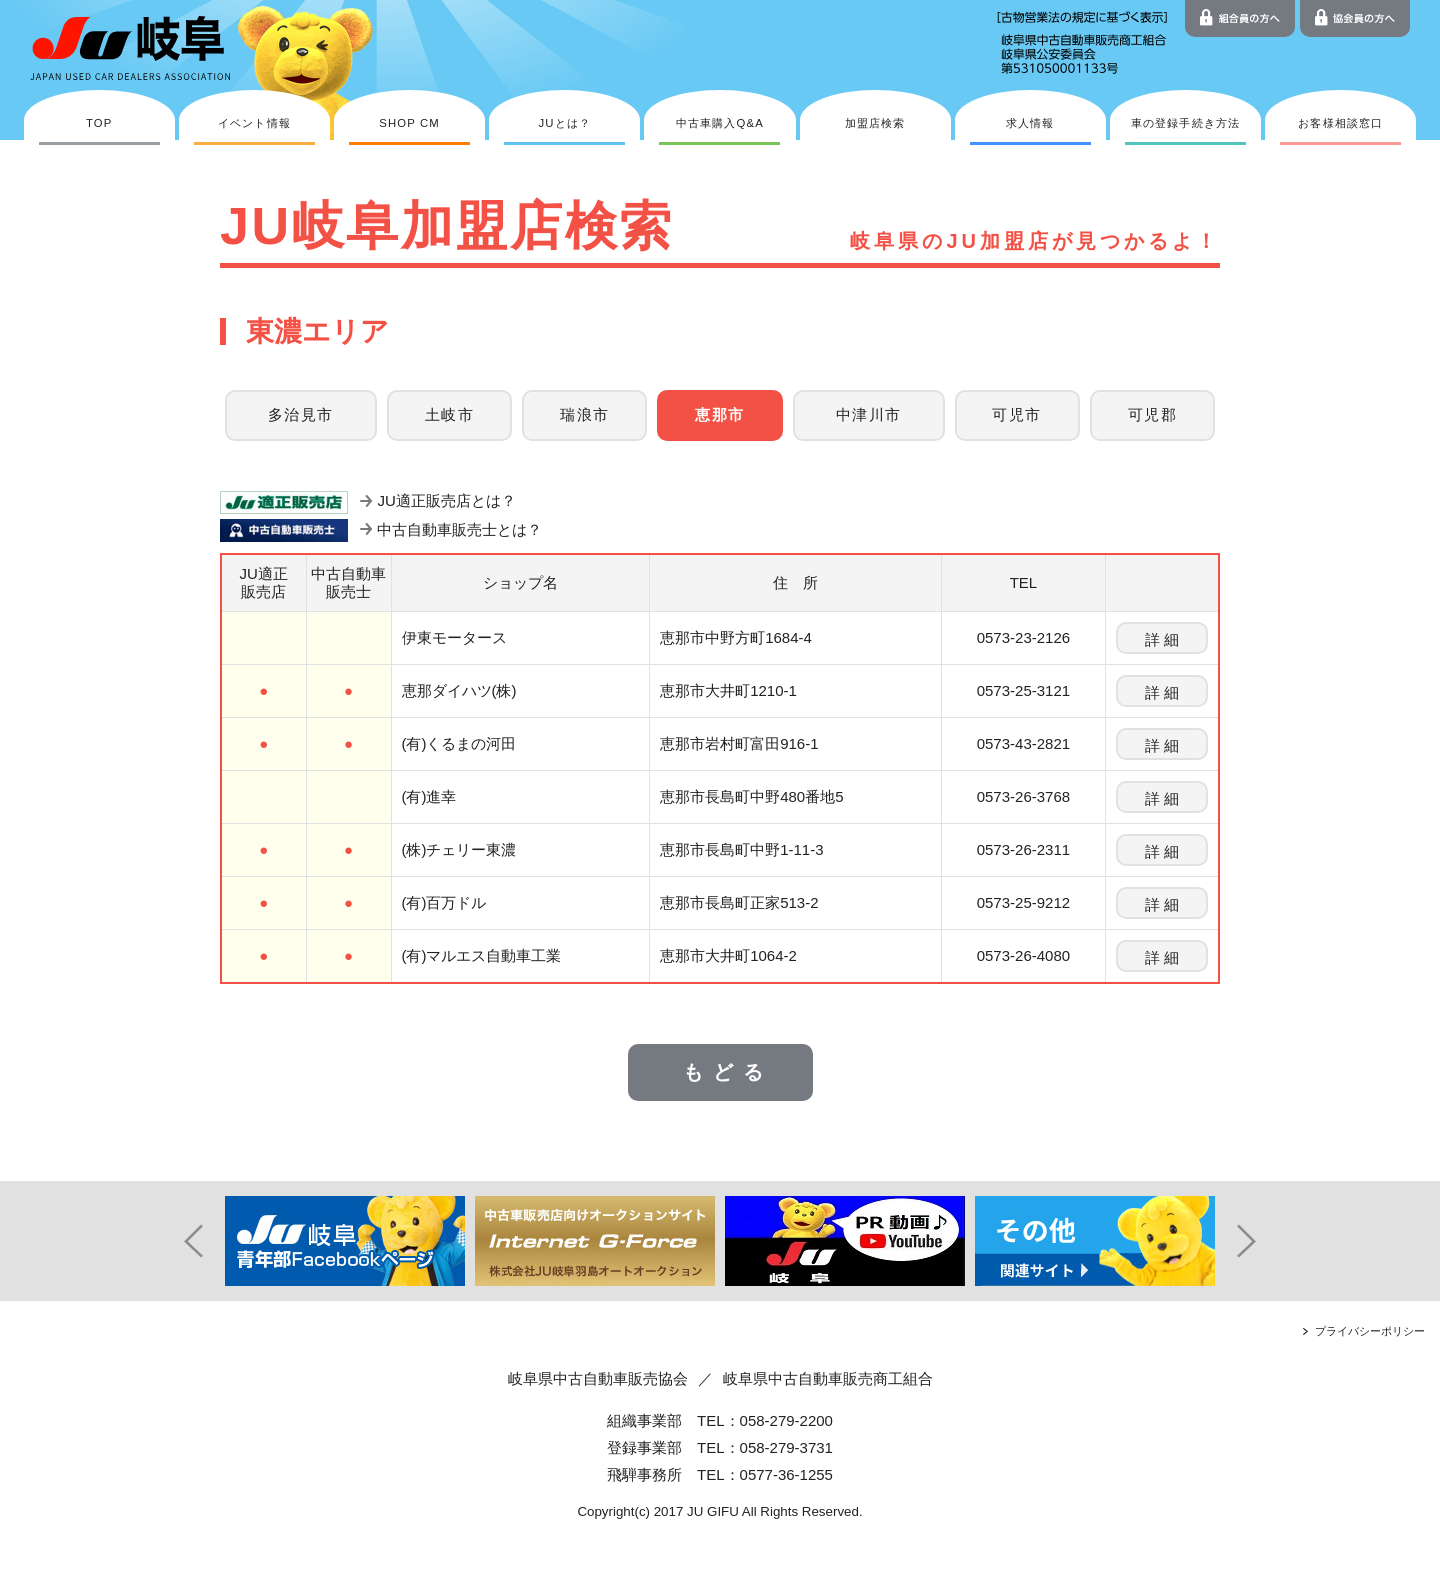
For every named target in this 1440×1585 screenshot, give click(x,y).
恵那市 (719, 415)
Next (1260, 1241)
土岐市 (449, 415)
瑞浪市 (584, 415)
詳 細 (1162, 639)
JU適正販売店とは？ (446, 500)
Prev (180, 1241)
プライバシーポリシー (1370, 1331)
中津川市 (869, 415)
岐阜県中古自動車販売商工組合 (828, 1378)
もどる (728, 1072)
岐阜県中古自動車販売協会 (598, 1378)
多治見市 (301, 415)
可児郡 (1152, 415)
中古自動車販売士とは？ (459, 529)
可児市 (1016, 415)
